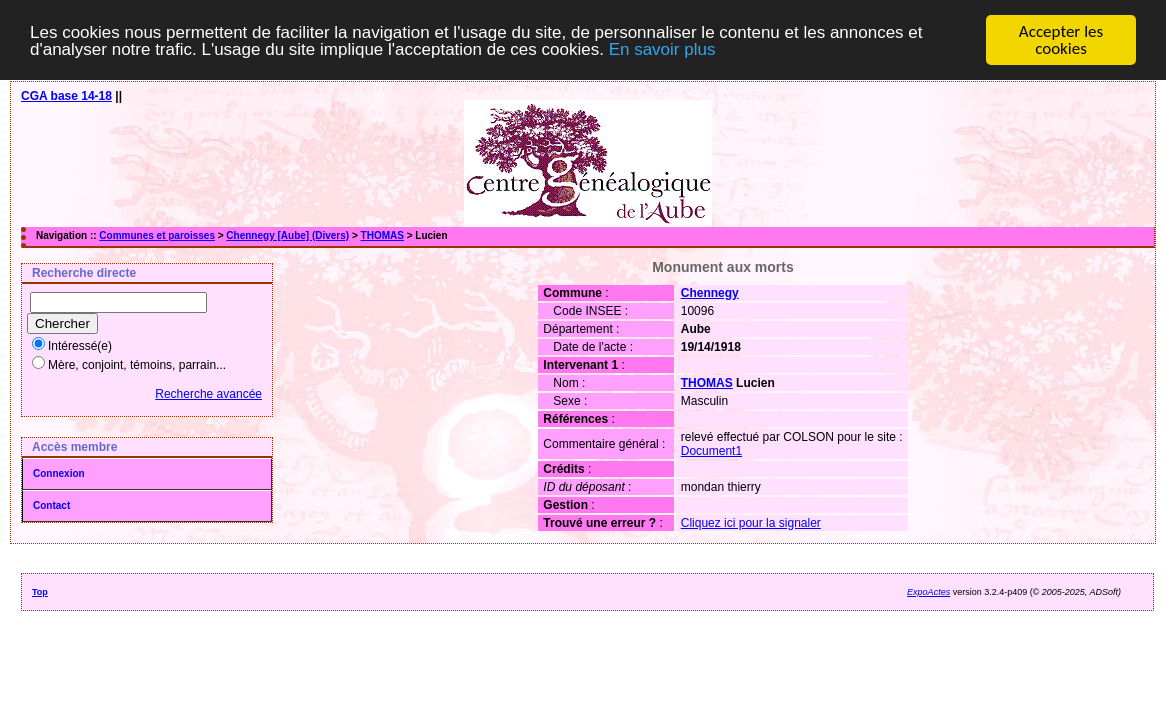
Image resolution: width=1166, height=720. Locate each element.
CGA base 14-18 (66, 96)
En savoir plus (662, 48)
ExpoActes (928, 592)
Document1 (711, 451)
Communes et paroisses (157, 235)
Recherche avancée (208, 394)
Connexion (59, 473)
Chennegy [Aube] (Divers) (287, 235)
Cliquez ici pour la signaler (751, 523)
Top (40, 592)
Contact (51, 505)
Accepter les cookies (1061, 40)
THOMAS (382, 235)
